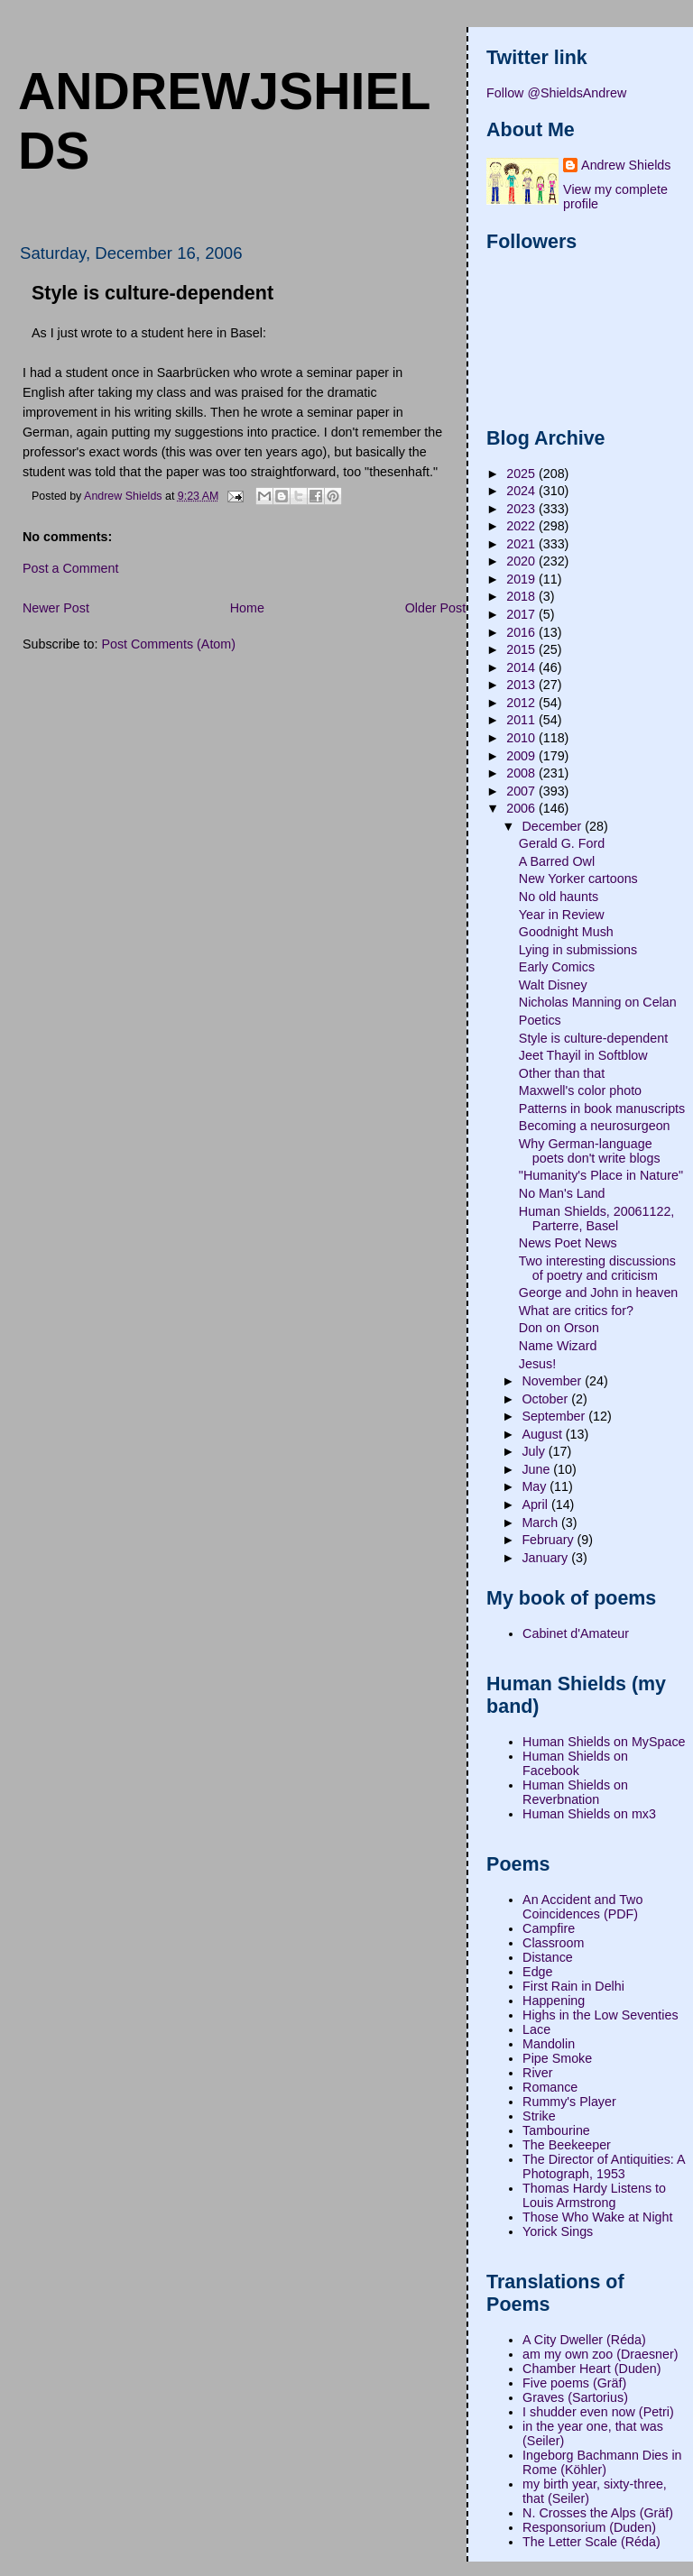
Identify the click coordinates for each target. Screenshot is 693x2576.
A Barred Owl (557, 861)
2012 (522, 702)
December (553, 826)
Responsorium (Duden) (589, 2527)
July (535, 1451)
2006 (522, 808)
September (555, 1416)
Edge (537, 1971)
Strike (539, 2116)
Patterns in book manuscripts (602, 1108)
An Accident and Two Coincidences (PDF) (582, 1906)
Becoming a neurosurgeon (594, 1125)
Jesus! (537, 1364)
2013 (522, 684)
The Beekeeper (566, 2145)
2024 (522, 490)
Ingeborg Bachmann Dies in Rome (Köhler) (601, 2462)
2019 (522, 579)
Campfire (548, 1928)
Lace (536, 2029)
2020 (522, 561)
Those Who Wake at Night (597, 2217)
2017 (522, 614)
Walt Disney (553, 985)
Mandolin (548, 2044)
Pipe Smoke (557, 2058)
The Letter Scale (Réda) (591, 2542)
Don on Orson (559, 1327)
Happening (553, 2000)
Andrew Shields (625, 165)
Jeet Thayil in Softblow (583, 1055)
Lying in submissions (578, 950)
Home (247, 608)
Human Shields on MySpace (603, 1741)
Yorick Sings (557, 2231)
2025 (522, 473)
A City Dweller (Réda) (584, 2339)
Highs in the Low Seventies (600, 2015)
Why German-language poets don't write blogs (590, 1150)
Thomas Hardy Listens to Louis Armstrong (594, 2195)
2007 (522, 791)
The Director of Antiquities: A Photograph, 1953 (603, 2166)
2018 (522, 596)
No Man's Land (562, 1193)
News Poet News (568, 1243)
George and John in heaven (598, 1292)
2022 (522, 526)
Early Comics (557, 967)
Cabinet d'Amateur (575, 1633)
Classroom (553, 1943)
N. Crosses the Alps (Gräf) (597, 2513)
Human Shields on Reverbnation (575, 1792)
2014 (522, 667)
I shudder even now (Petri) (598, 2412)
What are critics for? (576, 1310)
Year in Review (562, 914)
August (543, 1434)
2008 (522, 773)
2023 (522, 508)
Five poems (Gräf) (574, 2383)
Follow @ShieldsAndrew (556, 93)
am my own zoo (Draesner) (600, 2354)
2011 (522, 720)
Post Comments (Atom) (168, 644)
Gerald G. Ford (562, 843)
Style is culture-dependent (593, 1038)
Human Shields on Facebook (575, 1763)
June (537, 1469)
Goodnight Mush (566, 932)
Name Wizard (558, 1346)
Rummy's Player (569, 2101)
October (546, 1399)
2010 (522, 738)
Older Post (436, 608)
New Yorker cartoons (578, 878)
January (546, 1557)
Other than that (562, 1073)
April (536, 1504)
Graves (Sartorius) (575, 2397)
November (553, 1381)
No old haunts (558, 896)
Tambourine (556, 2130)
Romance (550, 2087)
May (536, 1486)
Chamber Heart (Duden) (591, 2368)
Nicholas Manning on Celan (598, 1002)
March (541, 1522)
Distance (547, 1957)
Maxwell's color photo (580, 1090)
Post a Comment (70, 568)
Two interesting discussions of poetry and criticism (597, 1268)
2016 (522, 632)
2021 (522, 544)
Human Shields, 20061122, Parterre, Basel (596, 1218)
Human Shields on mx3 (589, 1814)
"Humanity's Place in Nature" (601, 1175)
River (537, 2072)
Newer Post (56, 608)
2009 (522, 756)
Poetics (540, 1020)
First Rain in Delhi (573, 1986)
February (549, 1539)
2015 (522, 649)
